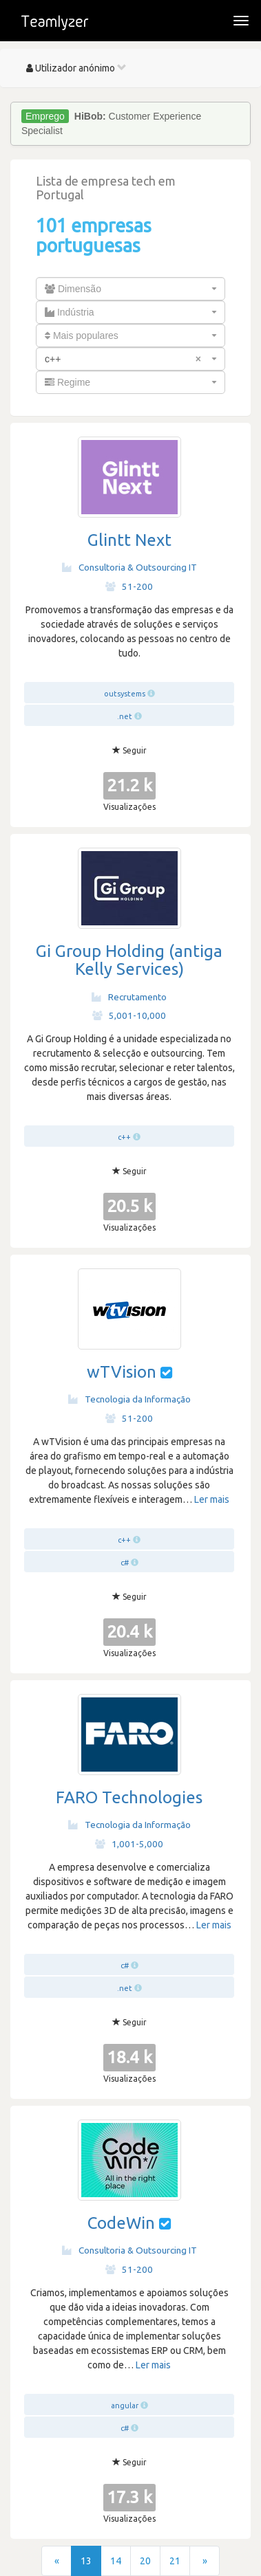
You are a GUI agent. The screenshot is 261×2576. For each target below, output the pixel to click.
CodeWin (121, 2223)
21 (174, 2560)
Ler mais (211, 1499)
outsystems (124, 694)
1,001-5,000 (129, 1843)
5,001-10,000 (129, 1015)
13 (86, 2560)
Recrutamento (129, 996)
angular (124, 2405)
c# (125, 1563)
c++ (124, 1137)
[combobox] (130, 288)
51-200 (129, 586)
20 (145, 2560)
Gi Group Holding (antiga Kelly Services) (129, 960)
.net (124, 716)
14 (115, 2560)
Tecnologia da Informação (129, 1399)
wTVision (121, 1372)
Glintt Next (129, 540)
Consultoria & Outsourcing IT (129, 567)
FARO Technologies (129, 1797)
